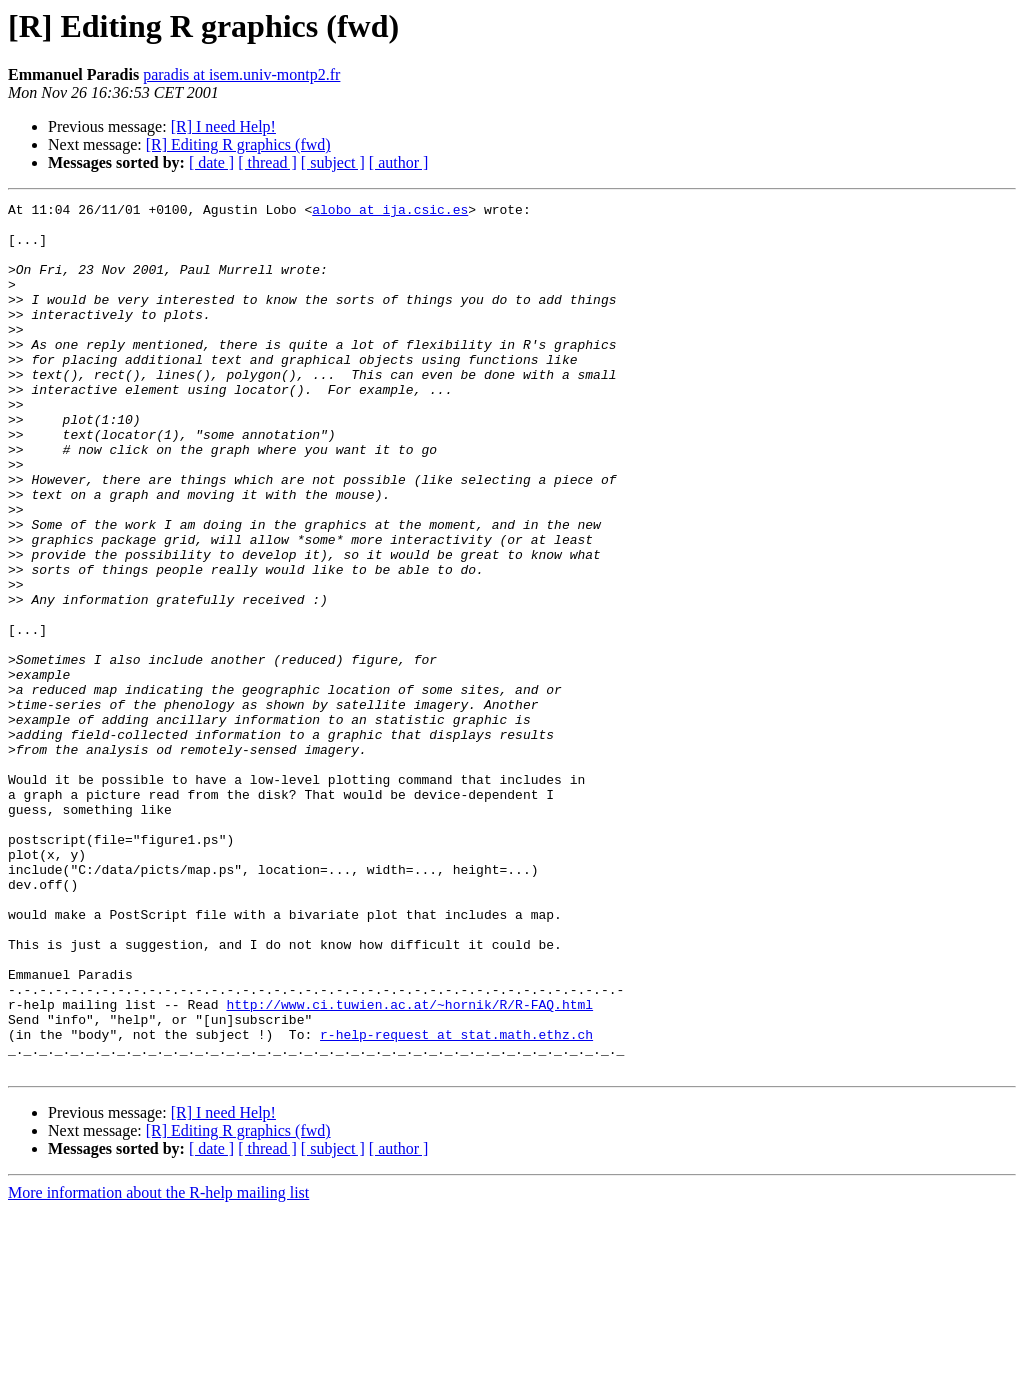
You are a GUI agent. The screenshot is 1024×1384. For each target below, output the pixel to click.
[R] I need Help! (223, 126)
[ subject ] (333, 162)
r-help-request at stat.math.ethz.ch (456, 1202)
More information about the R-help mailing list (158, 1366)
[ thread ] (267, 162)
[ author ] (399, 162)
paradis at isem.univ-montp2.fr (241, 74)
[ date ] (211, 162)
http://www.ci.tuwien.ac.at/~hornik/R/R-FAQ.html (409, 1166)
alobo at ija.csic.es (390, 212)
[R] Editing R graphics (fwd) (238, 144)
